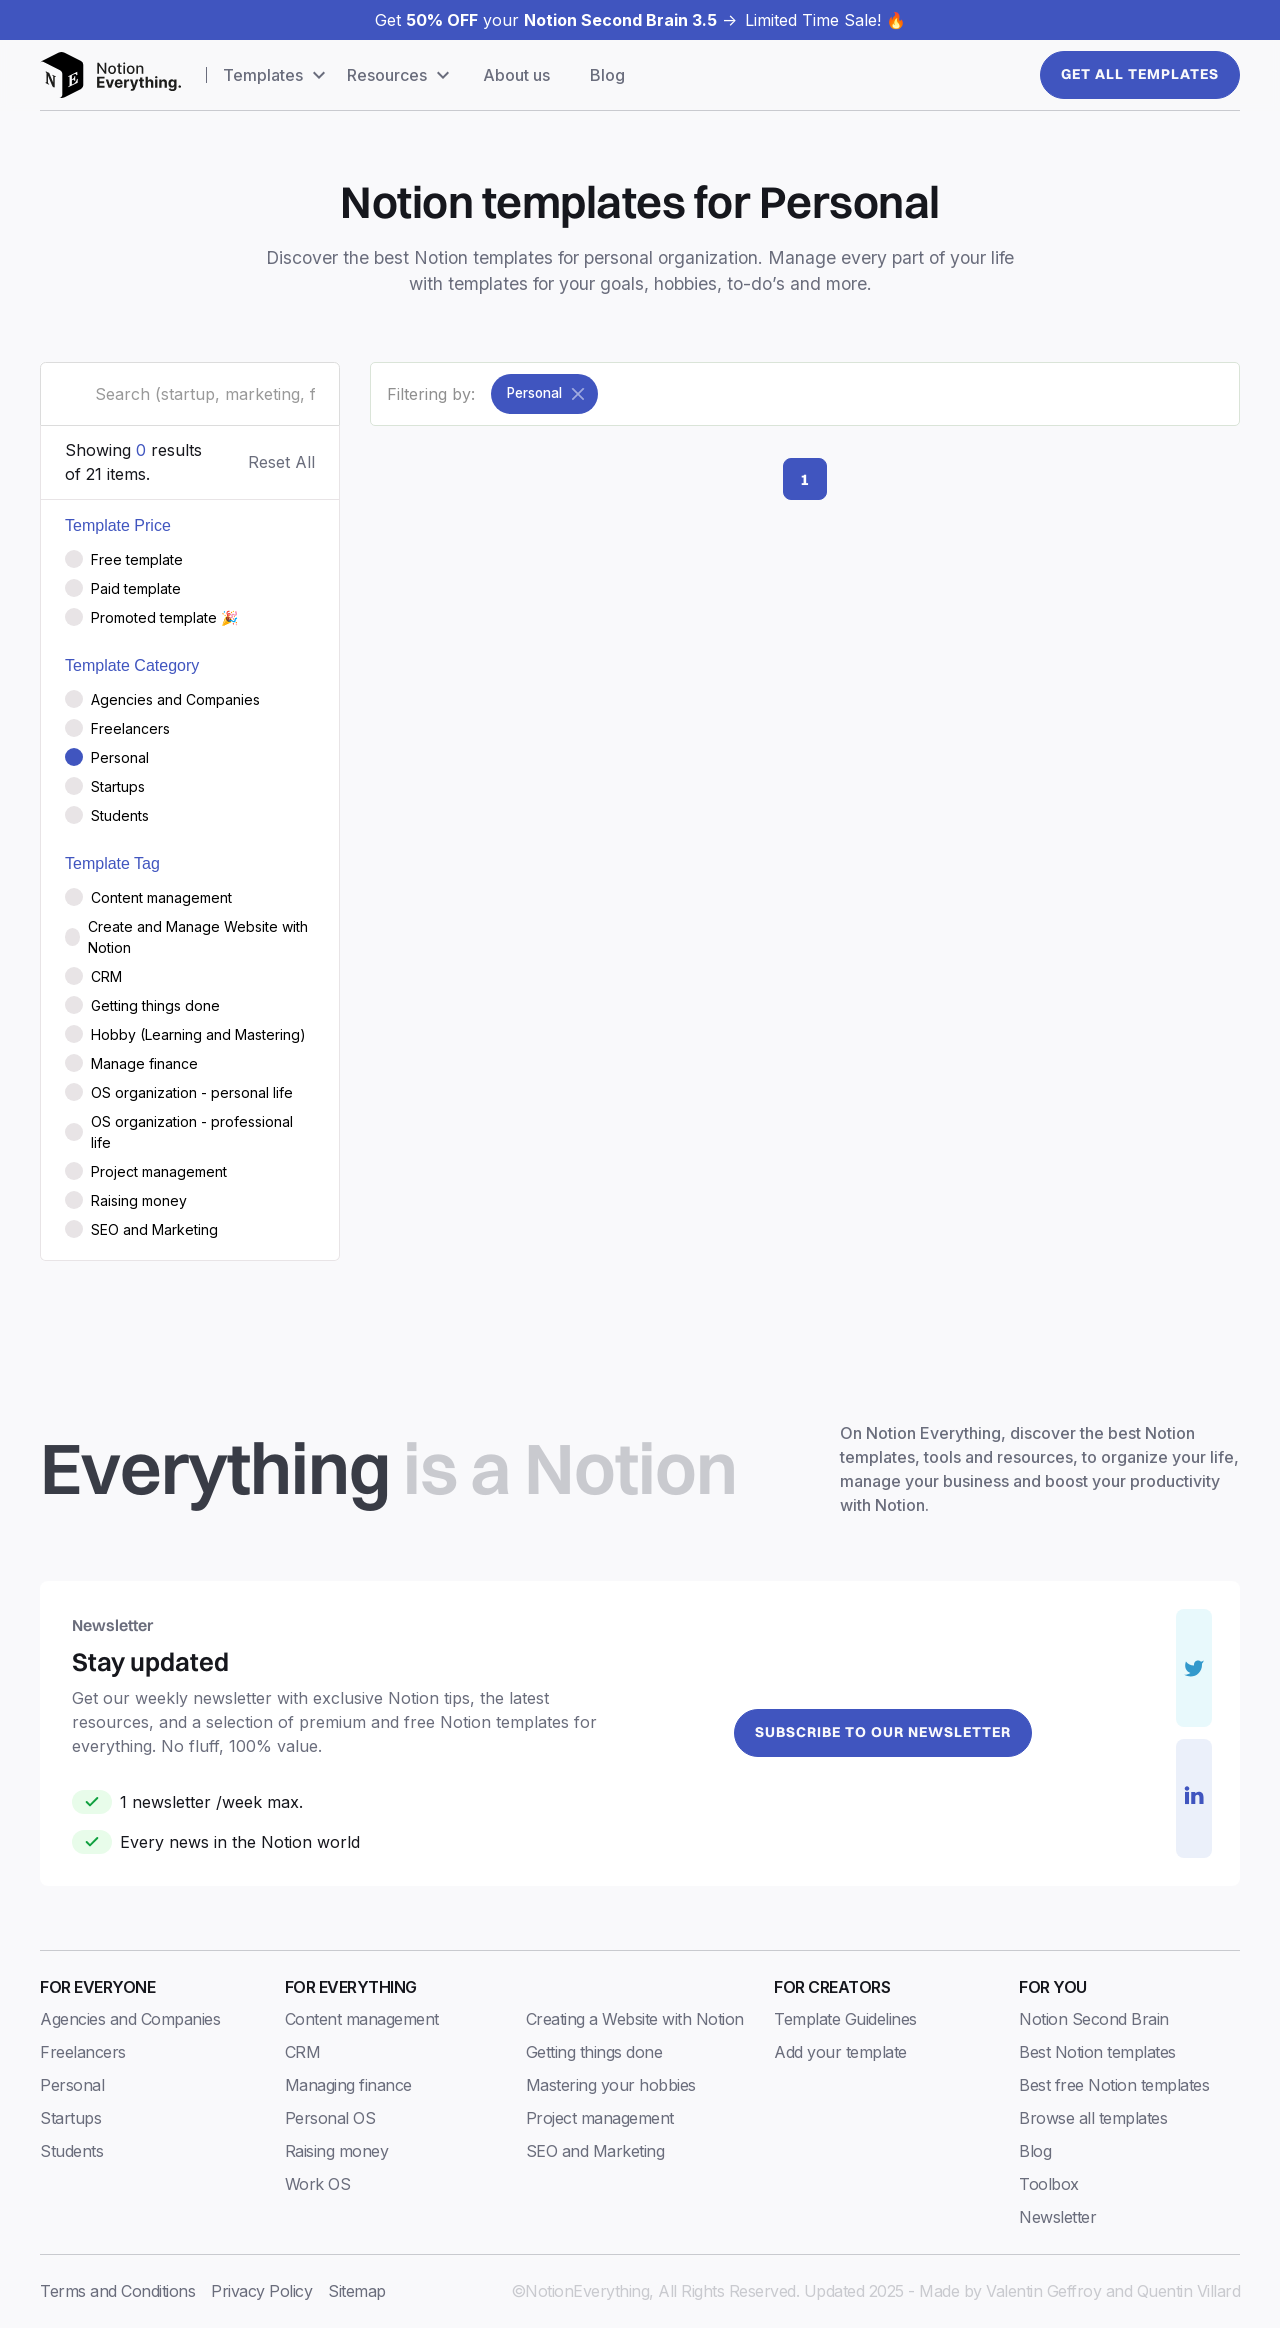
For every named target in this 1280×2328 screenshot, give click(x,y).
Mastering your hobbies (611, 2085)
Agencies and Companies (130, 2019)
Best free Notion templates (1114, 2085)
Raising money (337, 2151)
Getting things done (594, 2052)
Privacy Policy (261, 2291)
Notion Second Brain (1094, 2019)
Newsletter (1057, 2217)
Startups (70, 2118)
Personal (72, 2085)
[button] (277, 75)
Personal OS (330, 2118)
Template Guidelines (845, 2019)
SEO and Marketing (595, 2151)
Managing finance (348, 2085)
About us (516, 75)
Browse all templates (1093, 2118)
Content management (362, 2019)
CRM (303, 2052)
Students (71, 2151)
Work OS (318, 2184)
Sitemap (357, 2291)
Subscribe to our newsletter (883, 1732)
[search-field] (190, 394)
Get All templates (1140, 74)
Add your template (840, 2052)
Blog (607, 75)
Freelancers (83, 2052)
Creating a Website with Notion (635, 2019)
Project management (600, 2118)
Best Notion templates (1097, 2052)
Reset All (281, 462)
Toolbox (1049, 2184)
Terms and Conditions (117, 2291)
